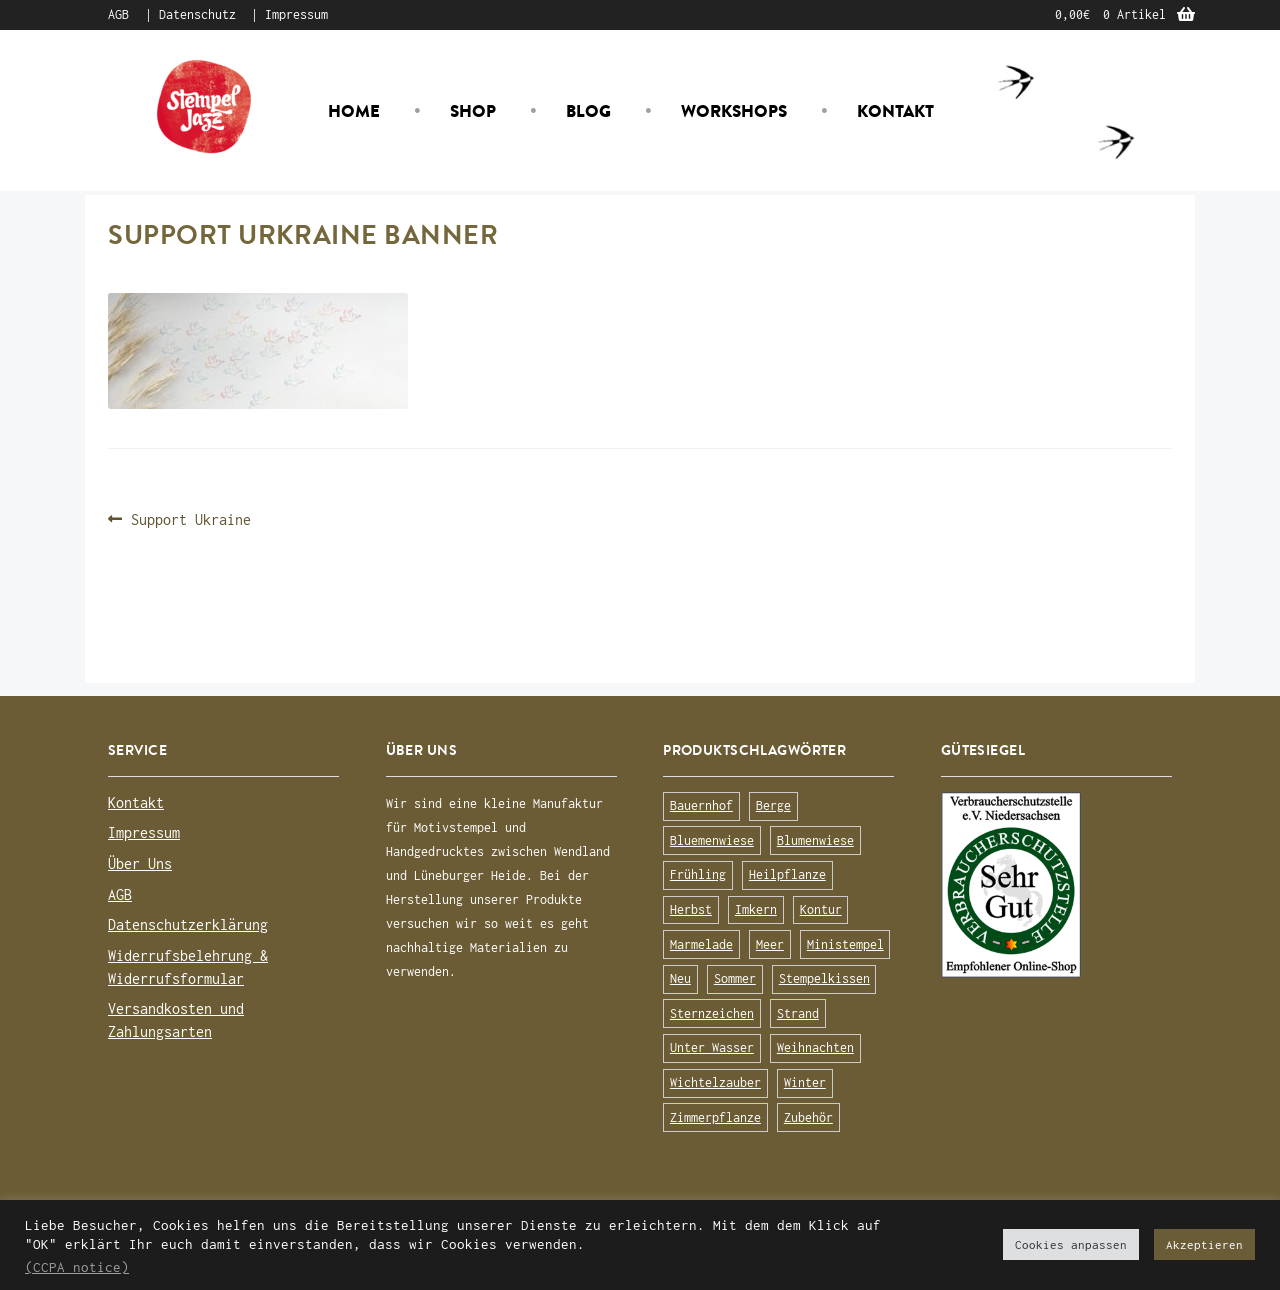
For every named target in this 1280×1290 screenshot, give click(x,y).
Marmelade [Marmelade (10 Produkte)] (701, 944)
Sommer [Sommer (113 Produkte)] (735, 978)
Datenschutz (197, 14)
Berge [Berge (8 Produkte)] (773, 805)
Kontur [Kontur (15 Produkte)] (821, 909)
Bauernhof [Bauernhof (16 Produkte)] (701, 805)
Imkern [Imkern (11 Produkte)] (756, 909)
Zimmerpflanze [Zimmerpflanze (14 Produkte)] (715, 1117)
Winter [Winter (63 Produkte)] (805, 1082)
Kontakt (895, 111)
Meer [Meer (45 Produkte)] (770, 944)
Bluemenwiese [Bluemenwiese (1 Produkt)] (712, 840)
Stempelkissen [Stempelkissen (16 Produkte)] (824, 978)
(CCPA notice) (77, 1267)
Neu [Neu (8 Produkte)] (680, 978)
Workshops (734, 111)
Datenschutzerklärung (188, 924)
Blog (588, 111)
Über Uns (140, 863)
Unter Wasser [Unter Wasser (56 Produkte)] (712, 1047)
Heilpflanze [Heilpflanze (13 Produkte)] (787, 874)
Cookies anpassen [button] (1071, 1244)
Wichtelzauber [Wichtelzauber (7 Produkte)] (715, 1082)
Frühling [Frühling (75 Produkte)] (698, 874)
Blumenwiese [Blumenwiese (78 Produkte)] (815, 840)
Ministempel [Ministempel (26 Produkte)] (845, 944)
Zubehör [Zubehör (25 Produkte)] (808, 1117)
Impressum (296, 14)
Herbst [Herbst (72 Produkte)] (691, 909)
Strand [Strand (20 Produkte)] (798, 1013)
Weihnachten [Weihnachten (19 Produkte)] (815, 1047)
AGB (118, 14)
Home (354, 111)
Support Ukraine (190, 519)
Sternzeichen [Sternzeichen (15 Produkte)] (712, 1013)
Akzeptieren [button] (1204, 1244)
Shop (473, 111)
